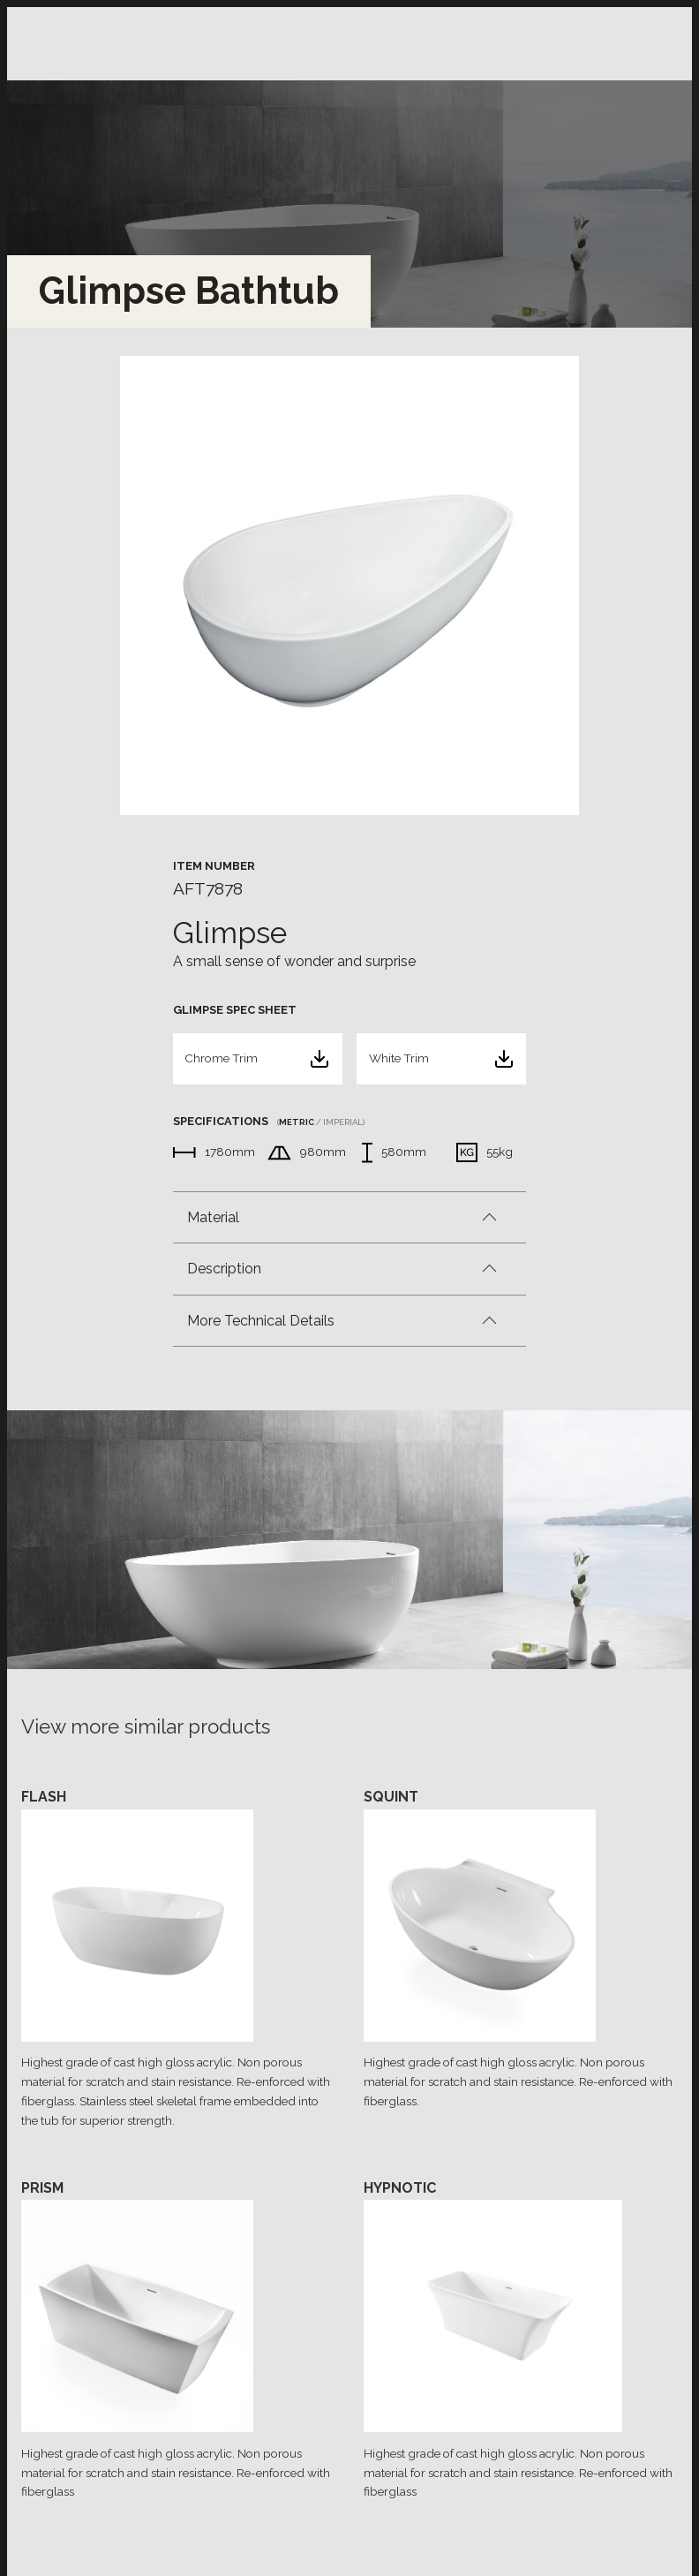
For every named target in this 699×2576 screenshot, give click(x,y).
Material (213, 1217)
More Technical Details (260, 1320)
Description (224, 1268)
